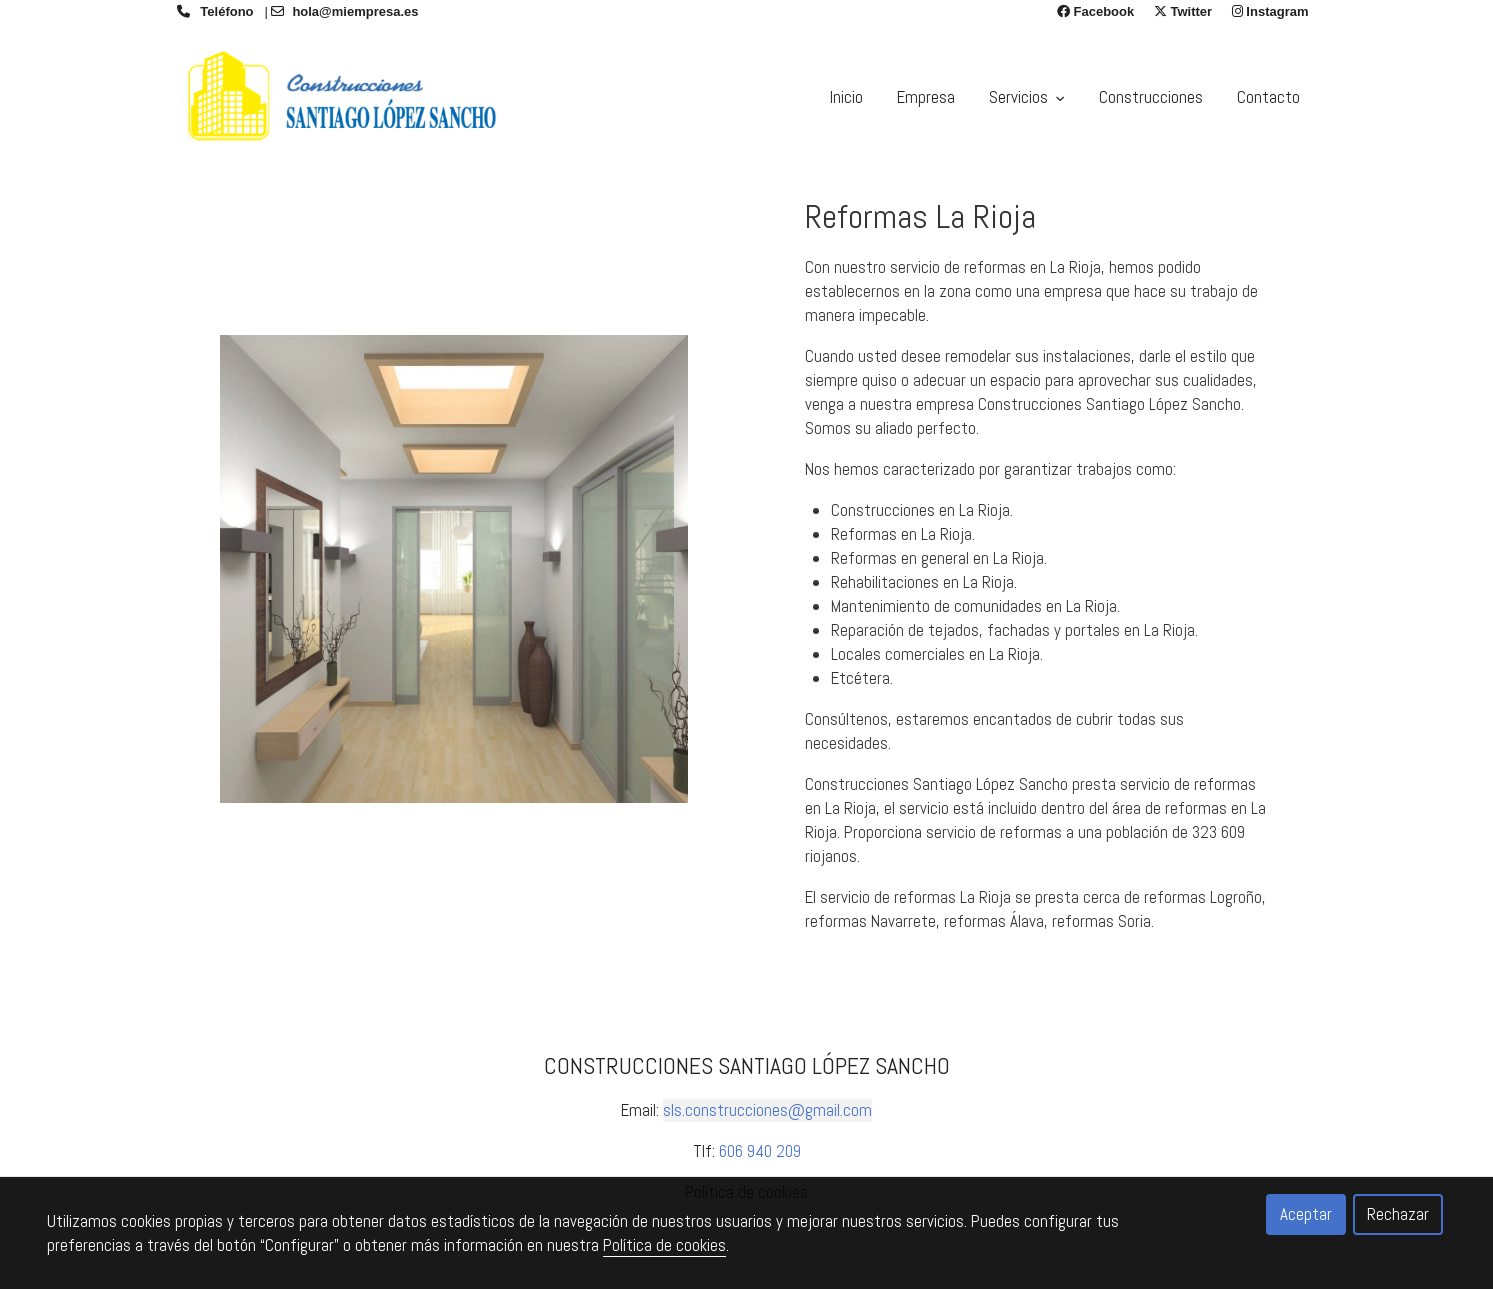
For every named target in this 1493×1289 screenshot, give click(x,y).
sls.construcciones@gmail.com (767, 1110)
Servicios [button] (1027, 97)
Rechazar (1398, 1214)
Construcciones (1151, 97)
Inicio (846, 97)
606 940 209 (760, 1151)
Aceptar (1306, 1214)
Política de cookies (664, 1245)
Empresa (926, 97)
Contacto (1268, 97)
